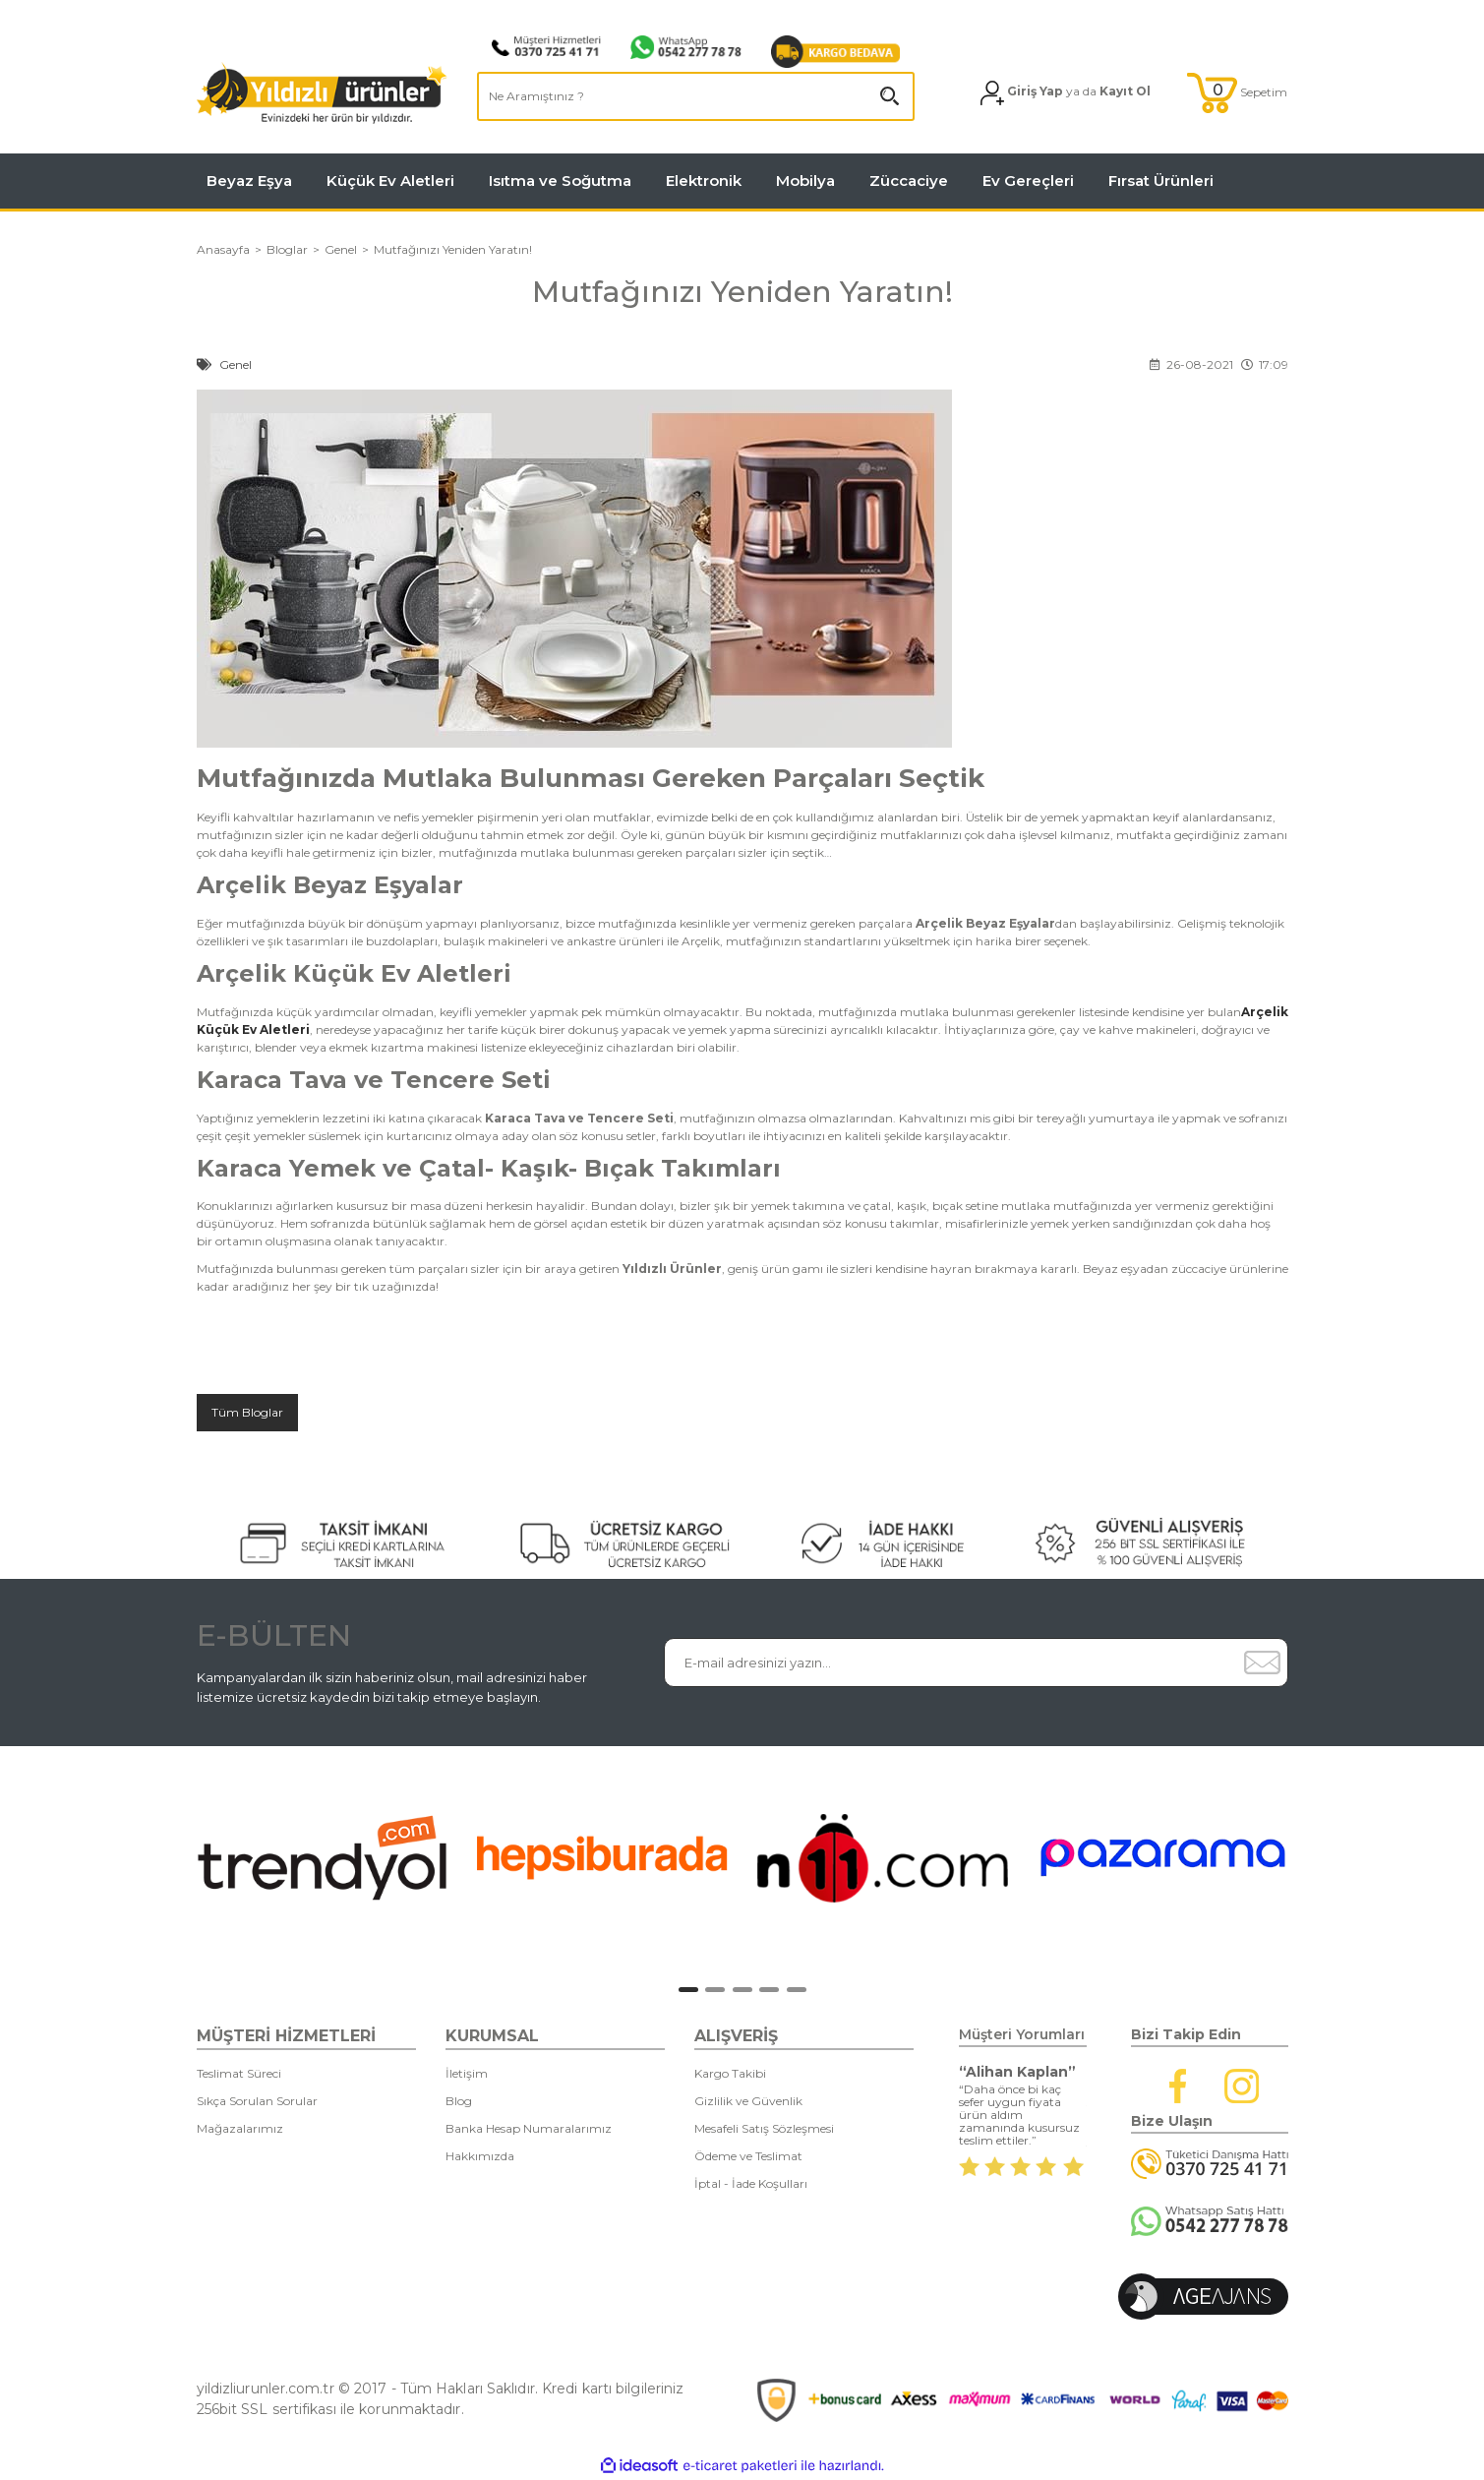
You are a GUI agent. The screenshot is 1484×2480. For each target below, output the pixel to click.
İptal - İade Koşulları (750, 2183)
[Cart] (1237, 93)
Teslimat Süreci (239, 2073)
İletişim (466, 2073)
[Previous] (177, 1863)
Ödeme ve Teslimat (748, 2155)
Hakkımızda (479, 2155)
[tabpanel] (322, 1857)
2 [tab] (715, 1989)
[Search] (696, 96)
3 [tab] (742, 1989)
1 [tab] (688, 1989)
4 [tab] (769, 1989)
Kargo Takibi (730, 2073)
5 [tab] (796, 1989)
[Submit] (1262, 1662)
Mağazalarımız (240, 2128)
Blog (458, 2100)
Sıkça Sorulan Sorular (257, 2100)
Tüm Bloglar (247, 1412)
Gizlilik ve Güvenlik (748, 2100)
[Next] (1317, 1863)
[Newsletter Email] (951, 1662)
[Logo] (322, 93)
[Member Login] (1066, 93)
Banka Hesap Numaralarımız (528, 2128)
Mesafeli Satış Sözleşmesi (764, 2128)
